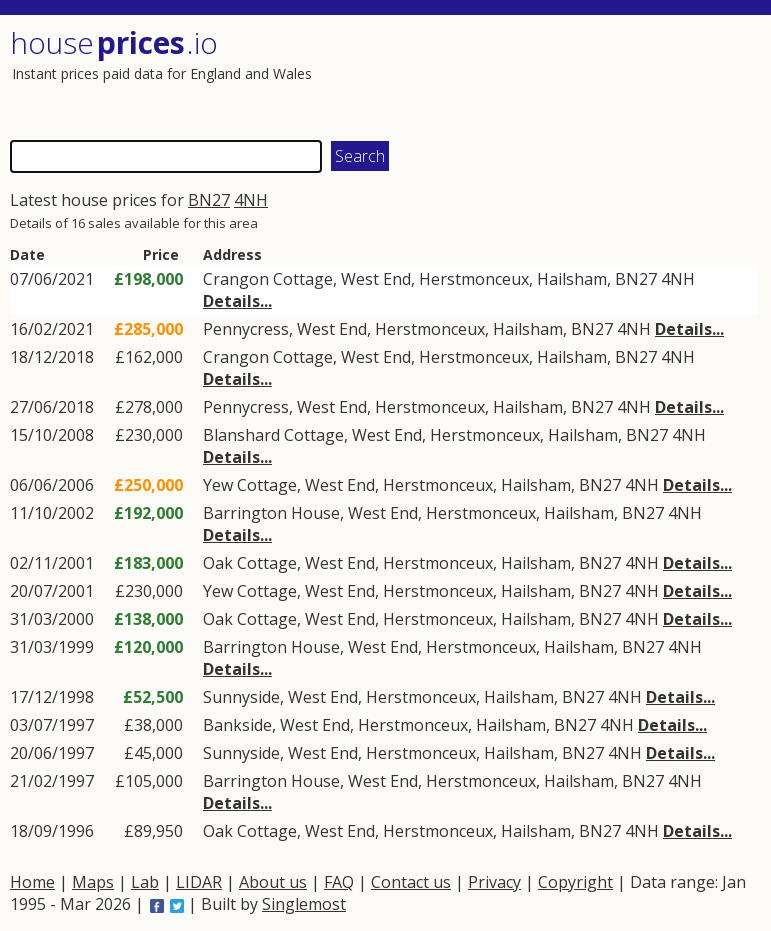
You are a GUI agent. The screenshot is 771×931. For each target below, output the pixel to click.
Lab (145, 882)
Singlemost (304, 904)
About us (273, 882)
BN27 (209, 200)
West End (376, 279)
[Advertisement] (571, 75)
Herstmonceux (474, 279)
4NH (251, 200)
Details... (237, 301)
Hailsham (572, 279)
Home (32, 882)
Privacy (494, 882)
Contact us (411, 882)
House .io (114, 42)
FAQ (339, 882)
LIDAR (199, 882)
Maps (93, 882)
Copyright (575, 882)
